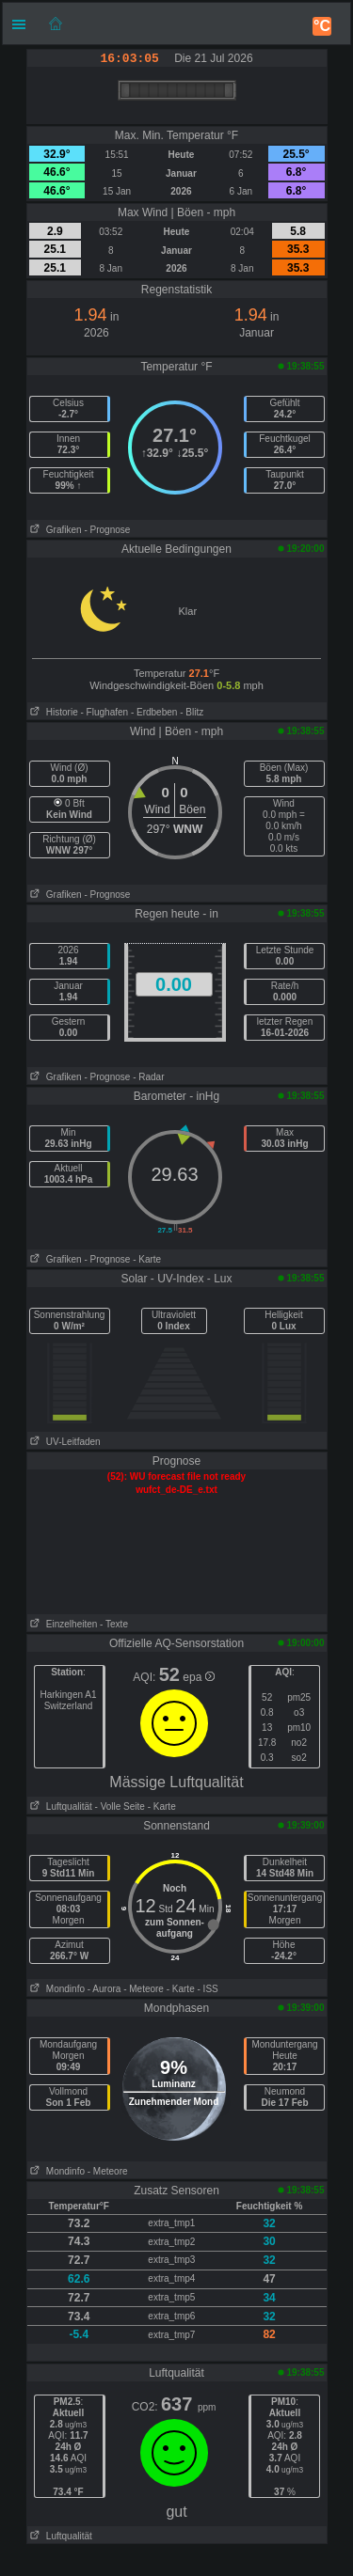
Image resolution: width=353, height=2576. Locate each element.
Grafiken (54, 530)
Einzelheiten (62, 1624)
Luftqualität (59, 1806)
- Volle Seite (120, 1806)
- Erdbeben (154, 712)
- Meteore (143, 1989)
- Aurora (104, 1989)
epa (198, 1677)
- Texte (114, 1624)
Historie (52, 712)
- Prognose (107, 530)
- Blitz (191, 712)
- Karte (147, 1259)
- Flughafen (105, 712)
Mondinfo (56, 1989)
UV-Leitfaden (64, 1442)
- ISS (208, 1989)
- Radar (148, 1077)
